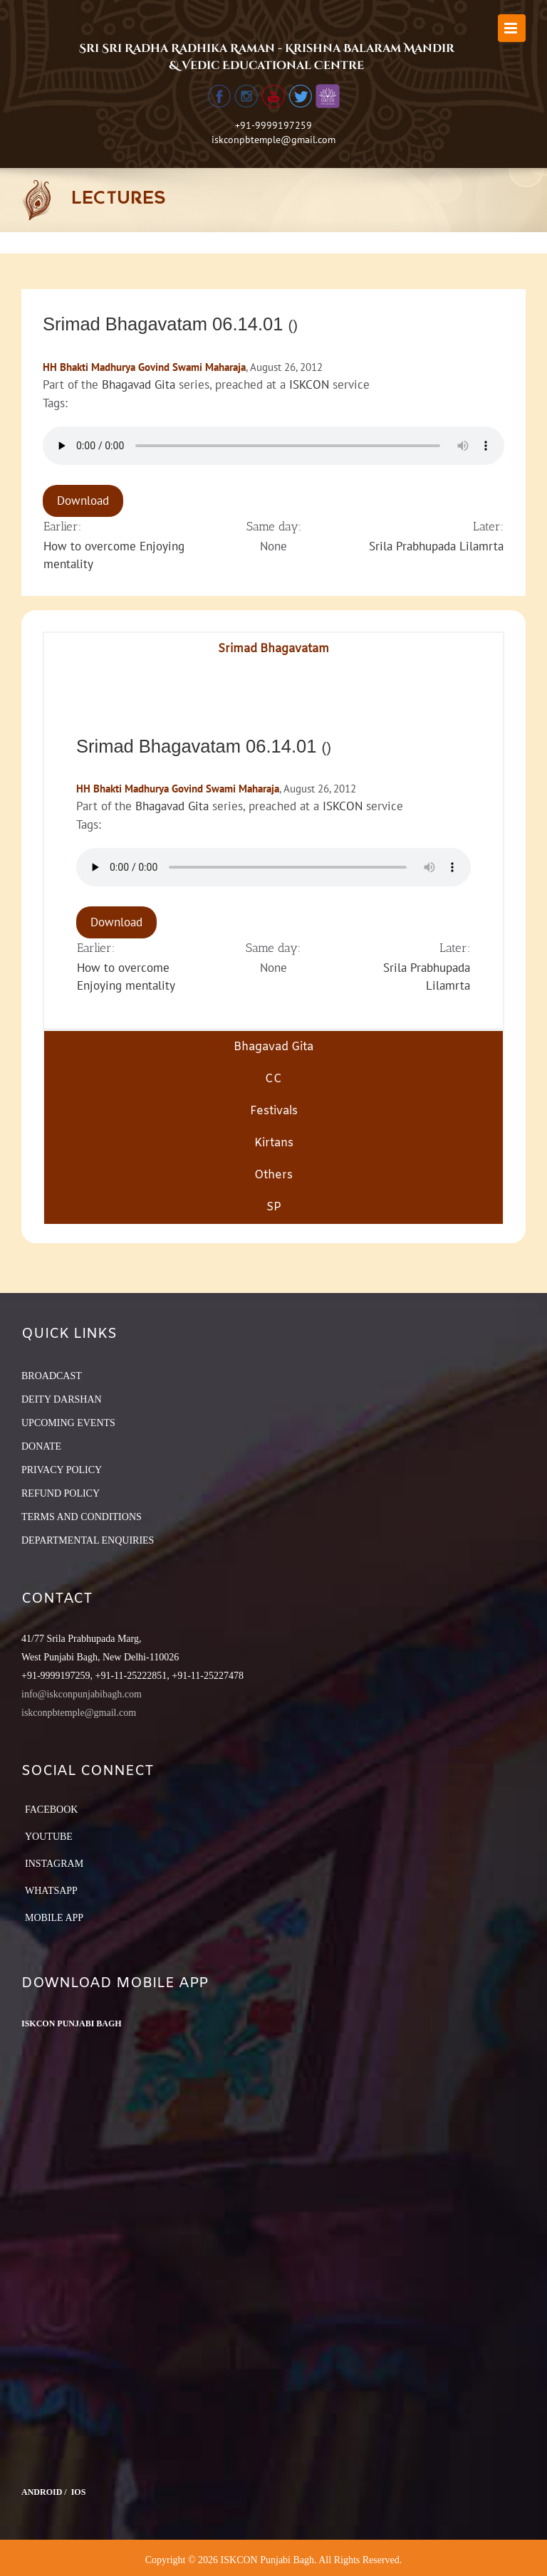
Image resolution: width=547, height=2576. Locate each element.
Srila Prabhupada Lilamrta (436, 546)
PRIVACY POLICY (61, 1470)
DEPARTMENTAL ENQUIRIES (87, 1540)
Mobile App (54, 1917)
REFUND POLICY (60, 1493)
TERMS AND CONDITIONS (81, 1517)
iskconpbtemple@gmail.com (273, 139)
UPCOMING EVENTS (68, 1423)
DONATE (41, 1446)
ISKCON (309, 384)
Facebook (51, 1809)
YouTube (49, 1836)
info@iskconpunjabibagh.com (81, 1694)
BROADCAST (51, 1376)
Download (83, 500)
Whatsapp (51, 1890)
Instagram (54, 1863)
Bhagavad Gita (138, 384)
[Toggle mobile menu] (511, 28)
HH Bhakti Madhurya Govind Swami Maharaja (144, 367)
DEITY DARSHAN (61, 1399)
